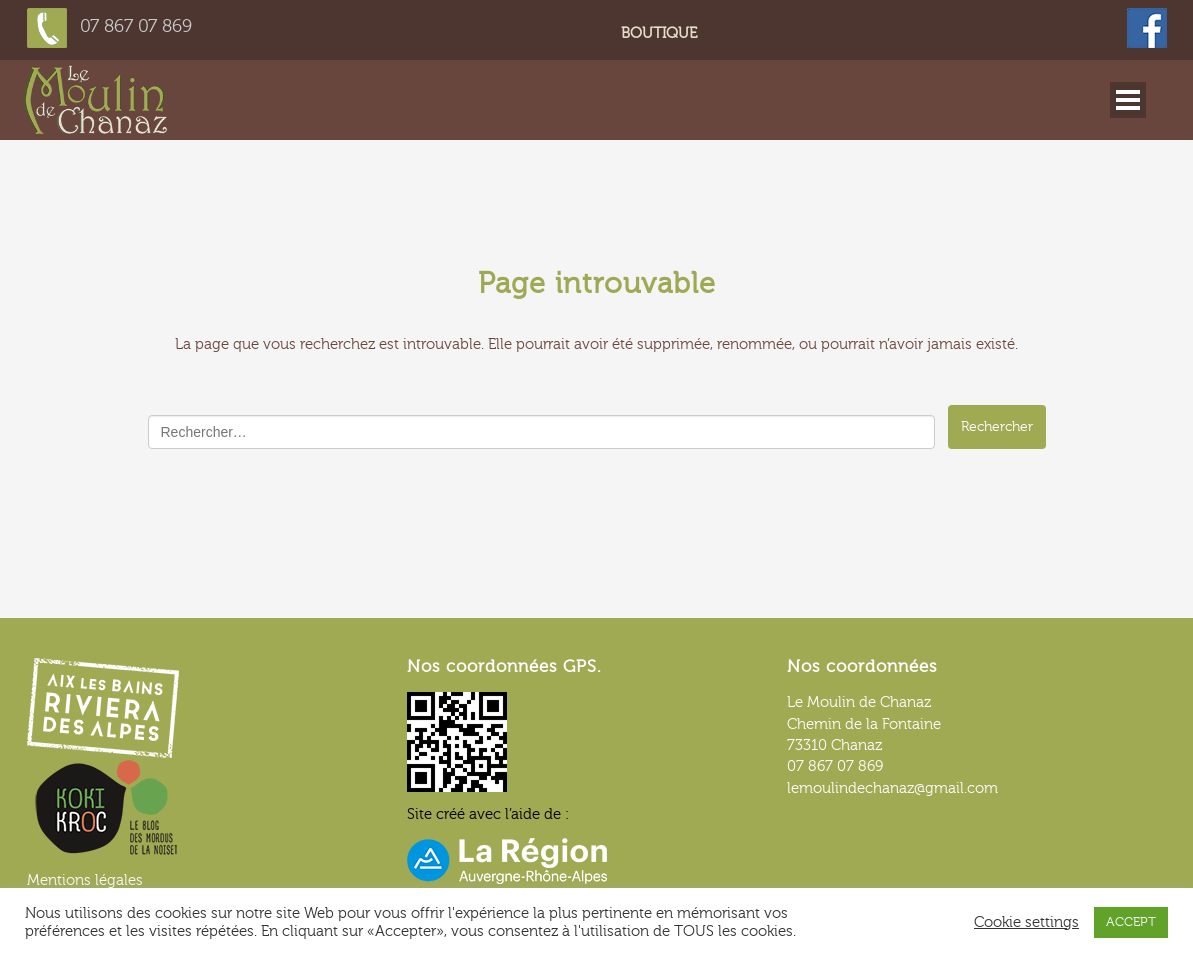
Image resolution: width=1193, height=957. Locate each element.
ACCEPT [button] (1131, 922)
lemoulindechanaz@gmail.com (892, 788)
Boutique (659, 33)
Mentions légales (85, 880)
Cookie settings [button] (1026, 922)
